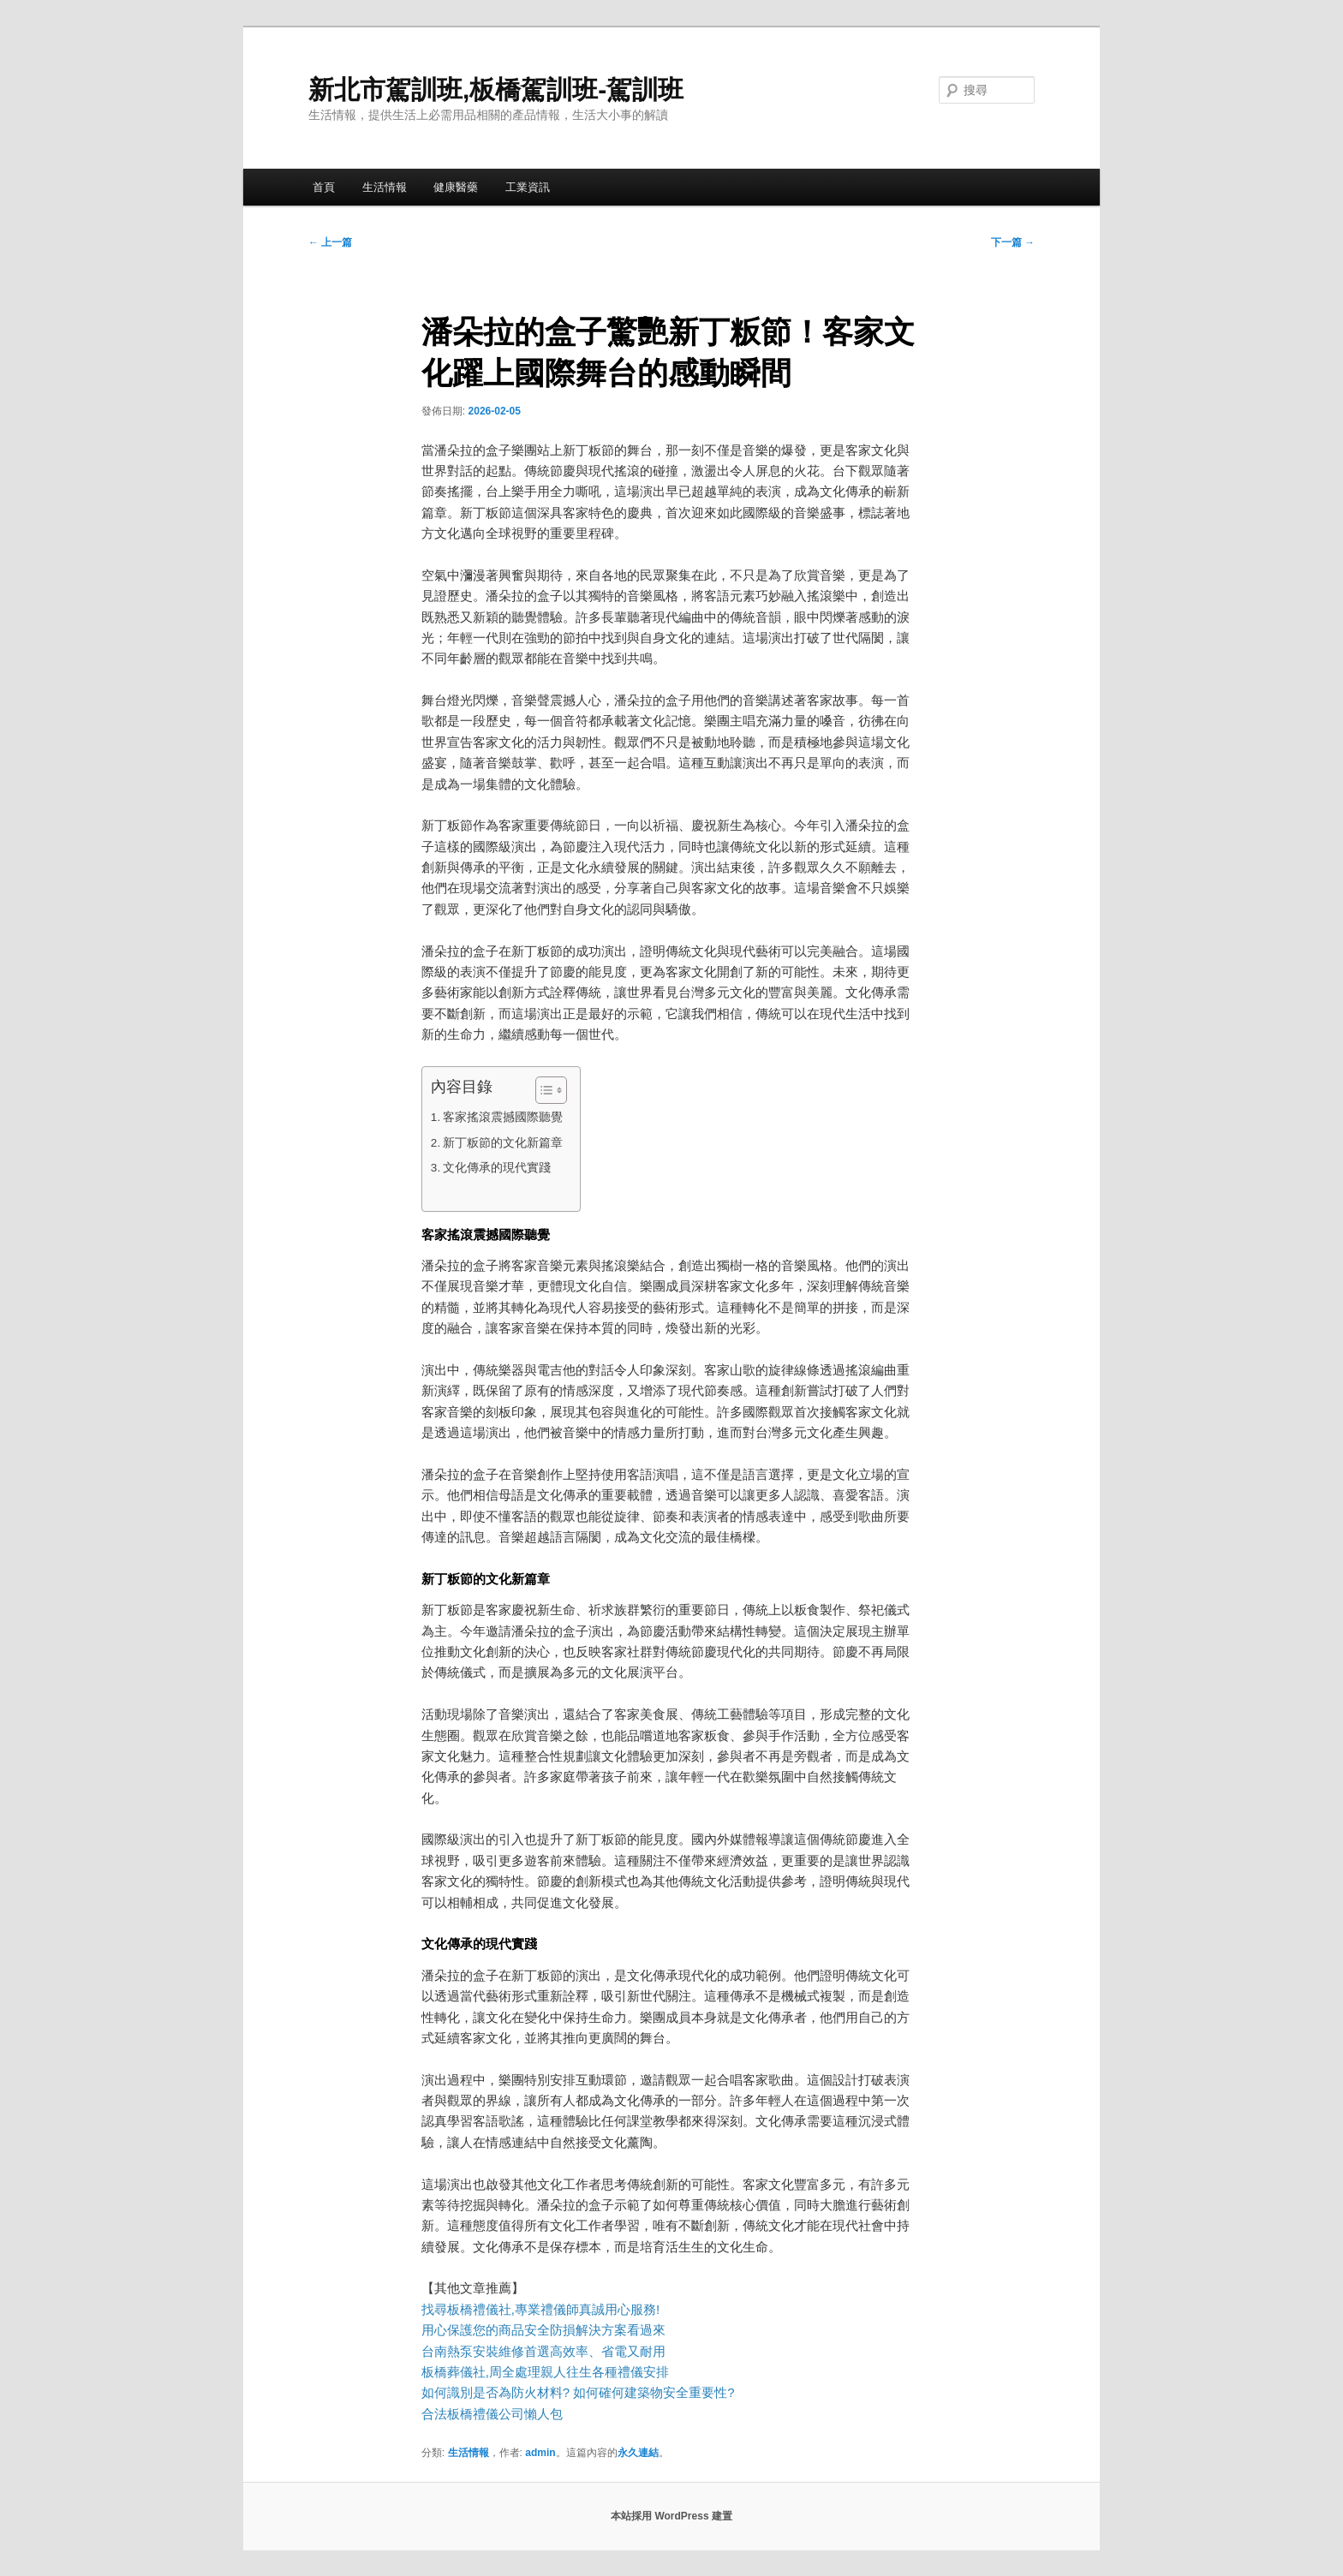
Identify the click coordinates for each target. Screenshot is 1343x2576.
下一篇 (1013, 242)
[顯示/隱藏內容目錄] (542, 1090)
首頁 (324, 187)
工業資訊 (527, 187)
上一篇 (330, 242)
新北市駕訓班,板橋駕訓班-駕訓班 (495, 89)
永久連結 (638, 2453)
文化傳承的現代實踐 (497, 1167)
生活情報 (384, 187)
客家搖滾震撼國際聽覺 (503, 1117)
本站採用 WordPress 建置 (671, 2516)
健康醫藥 (455, 187)
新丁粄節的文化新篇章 (503, 1142)
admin (540, 2453)
